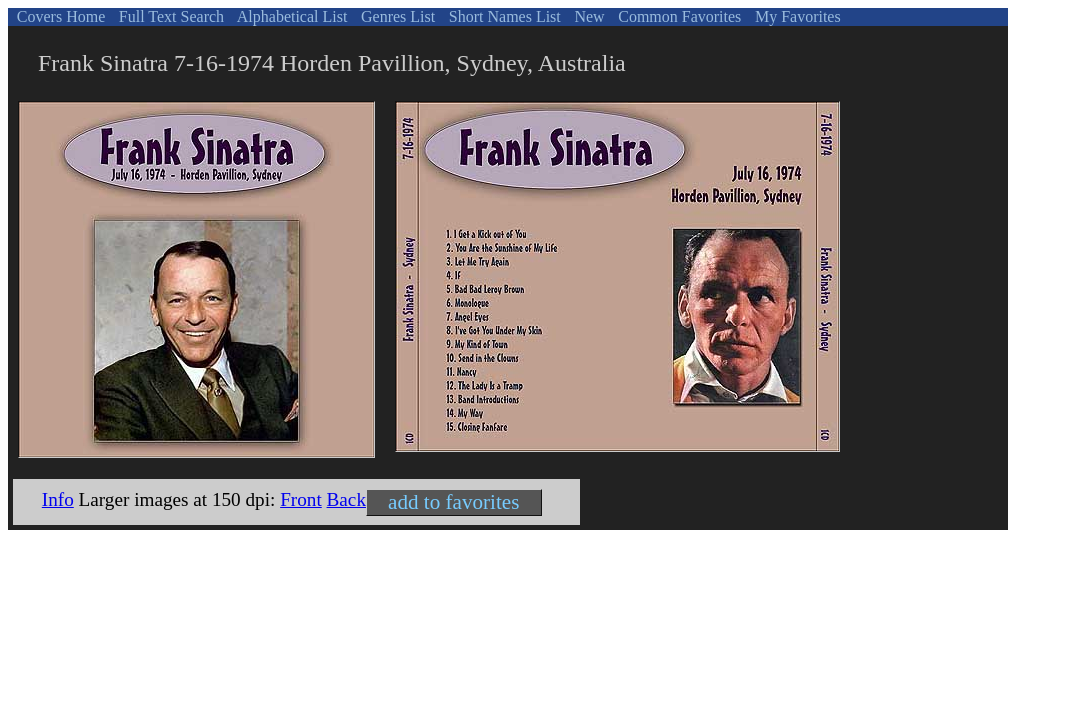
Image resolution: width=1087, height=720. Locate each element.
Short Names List (503, 16)
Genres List (396, 16)
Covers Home (59, 16)
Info (58, 499)
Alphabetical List (291, 16)
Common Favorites (677, 16)
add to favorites (453, 502)
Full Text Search (169, 16)
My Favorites (796, 16)
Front (301, 499)
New (587, 16)
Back (346, 499)
